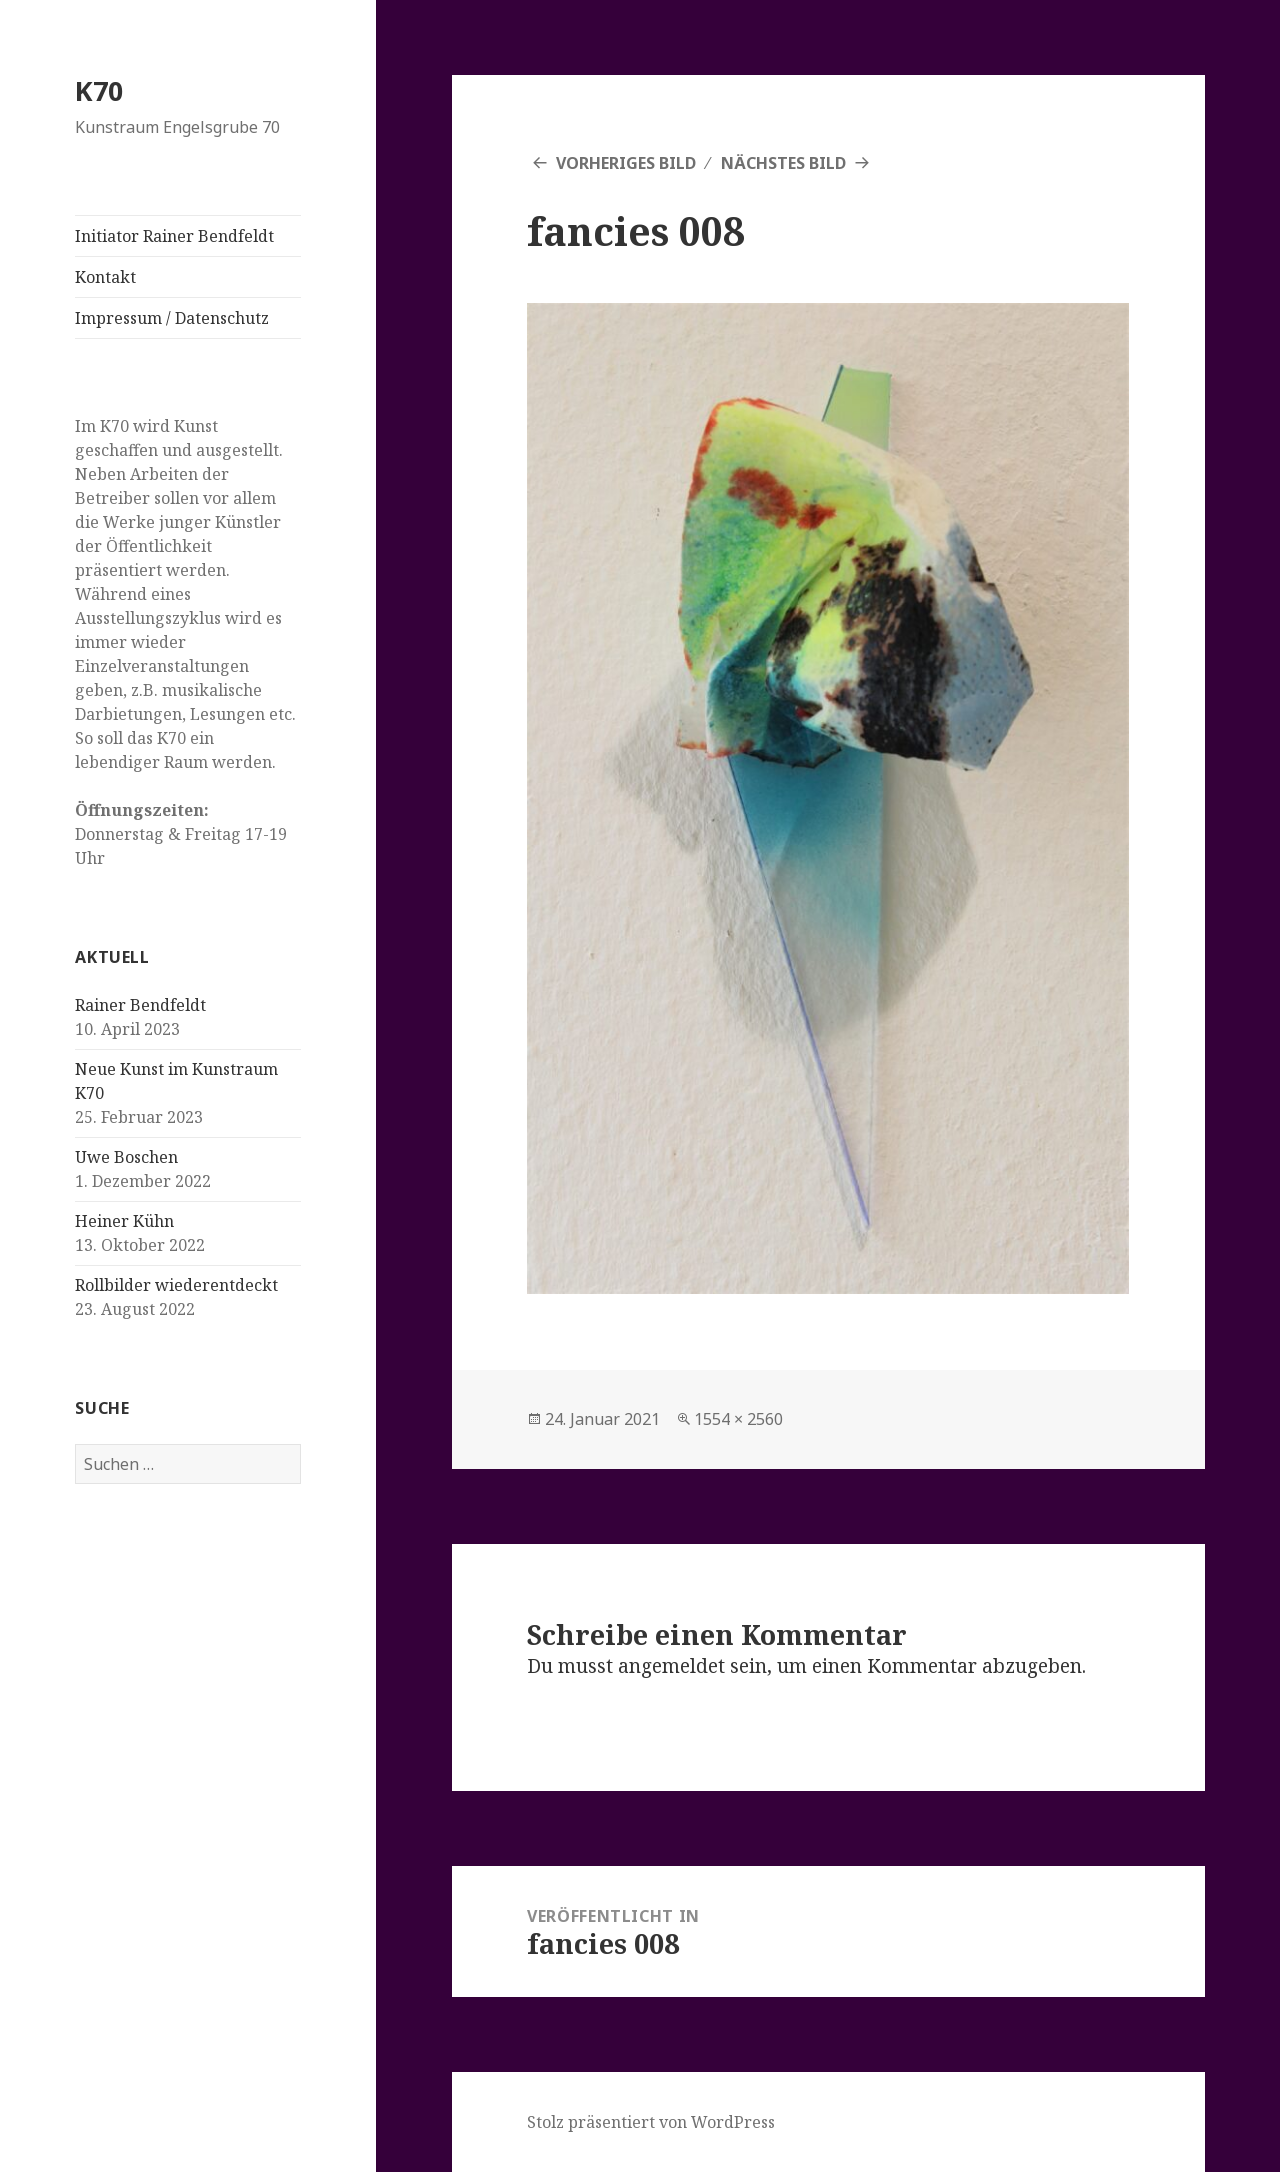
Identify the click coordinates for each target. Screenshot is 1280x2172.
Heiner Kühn (124, 1221)
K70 (99, 90)
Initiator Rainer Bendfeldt (174, 236)
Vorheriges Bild (626, 163)
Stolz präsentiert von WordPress (651, 2122)
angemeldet (671, 1666)
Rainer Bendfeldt (140, 1005)
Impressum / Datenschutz (172, 318)
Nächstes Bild (783, 163)
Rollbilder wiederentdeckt (176, 1285)
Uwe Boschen (126, 1157)
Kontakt (105, 277)
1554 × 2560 (738, 1419)
